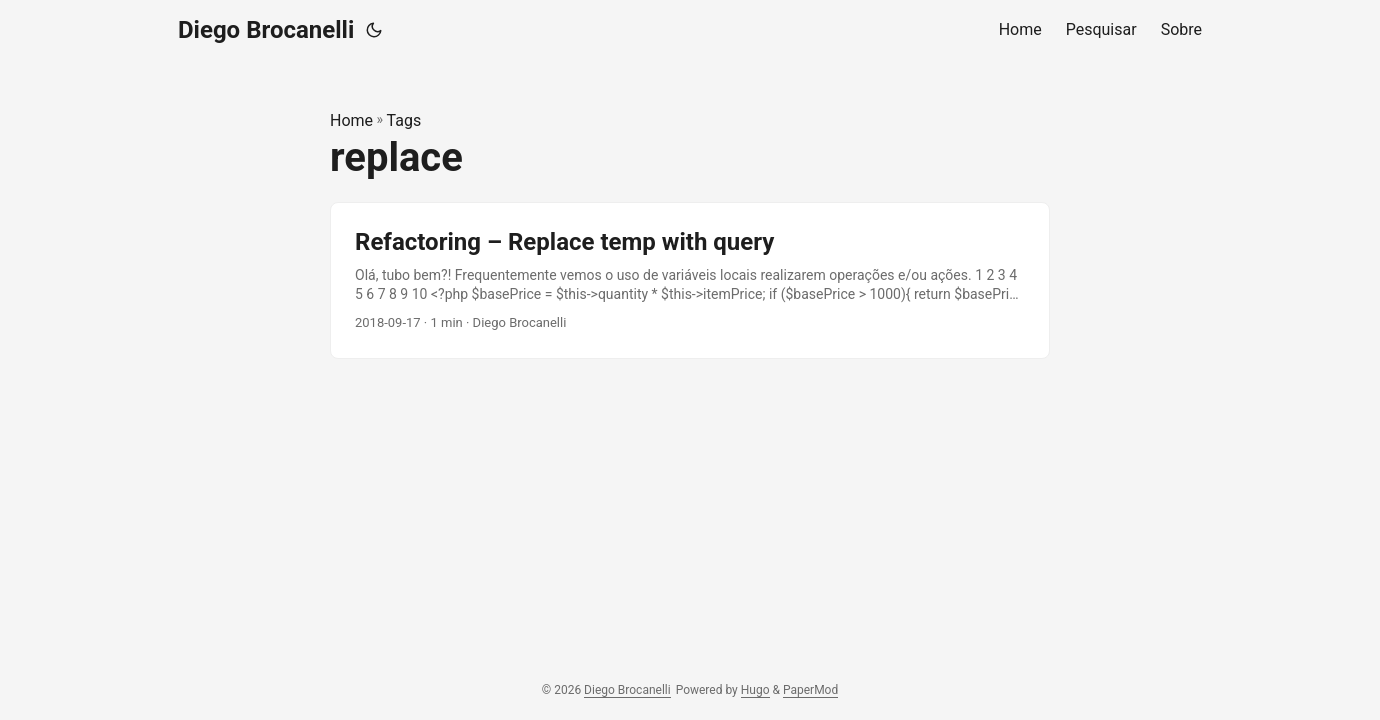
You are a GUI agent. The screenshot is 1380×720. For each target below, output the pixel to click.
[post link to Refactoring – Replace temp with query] (690, 280)
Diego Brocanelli (266, 30)
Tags (404, 120)
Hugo (755, 690)
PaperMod (810, 690)
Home (351, 120)
